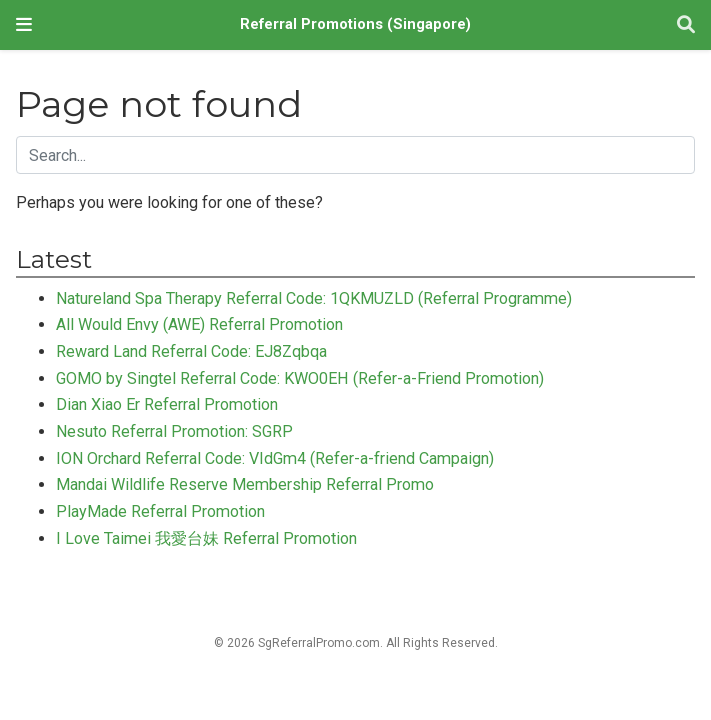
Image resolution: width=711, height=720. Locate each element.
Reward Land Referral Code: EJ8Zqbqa (191, 351)
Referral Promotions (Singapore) (355, 24)
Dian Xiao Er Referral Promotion (167, 404)
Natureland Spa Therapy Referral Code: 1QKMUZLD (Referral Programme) (314, 298)
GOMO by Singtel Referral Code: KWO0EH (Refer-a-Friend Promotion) (300, 378)
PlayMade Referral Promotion (160, 511)
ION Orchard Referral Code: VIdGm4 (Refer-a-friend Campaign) (275, 458)
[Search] (686, 25)
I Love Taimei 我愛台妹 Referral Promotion (206, 538)
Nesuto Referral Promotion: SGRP (174, 431)
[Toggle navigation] (24, 24)
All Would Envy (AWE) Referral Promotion (199, 324)
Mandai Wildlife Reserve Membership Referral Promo (245, 484)
